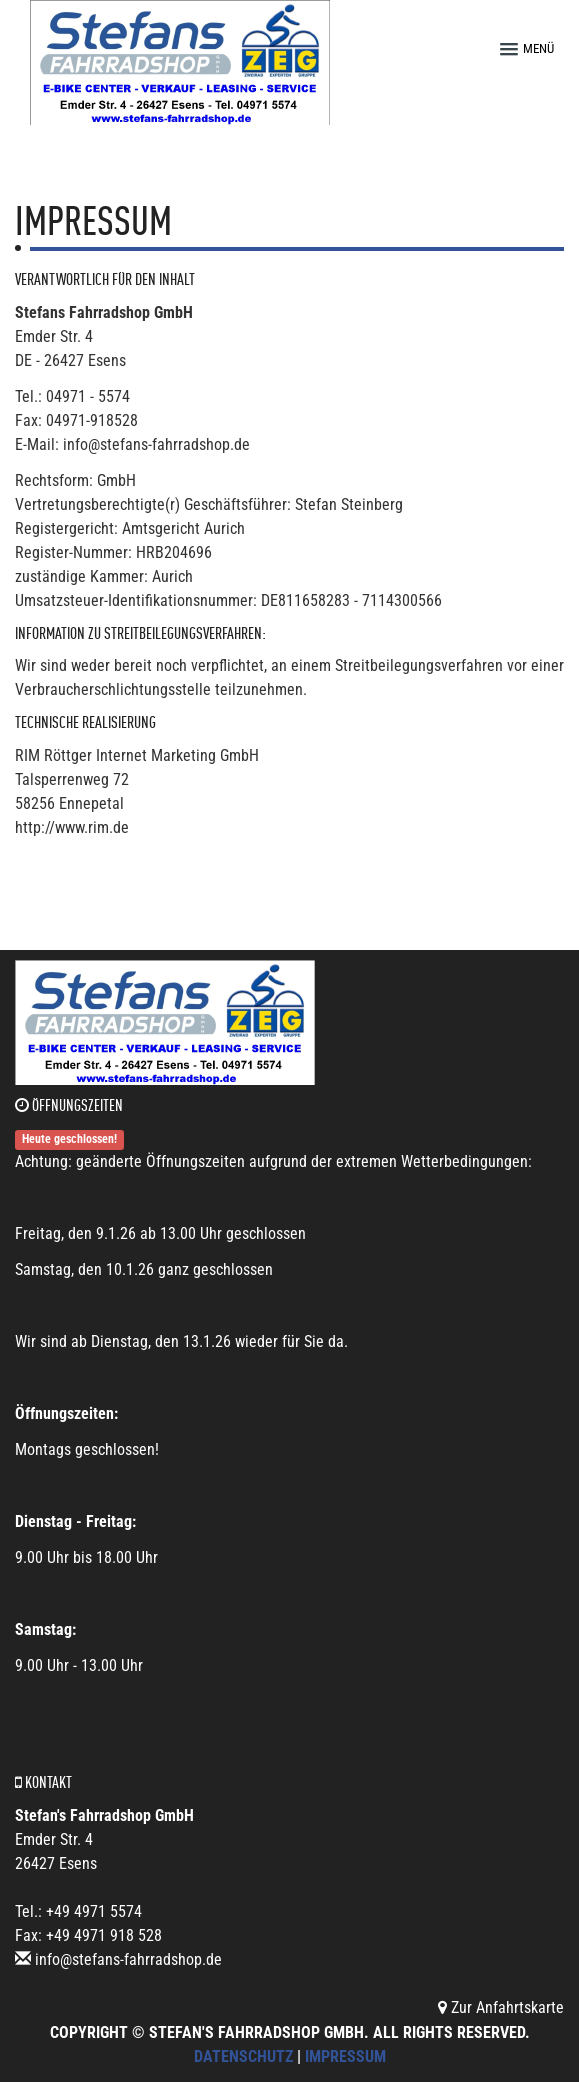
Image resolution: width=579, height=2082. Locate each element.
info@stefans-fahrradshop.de (128, 1959)
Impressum (345, 2056)
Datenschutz (243, 2056)
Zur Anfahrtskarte (501, 2007)
